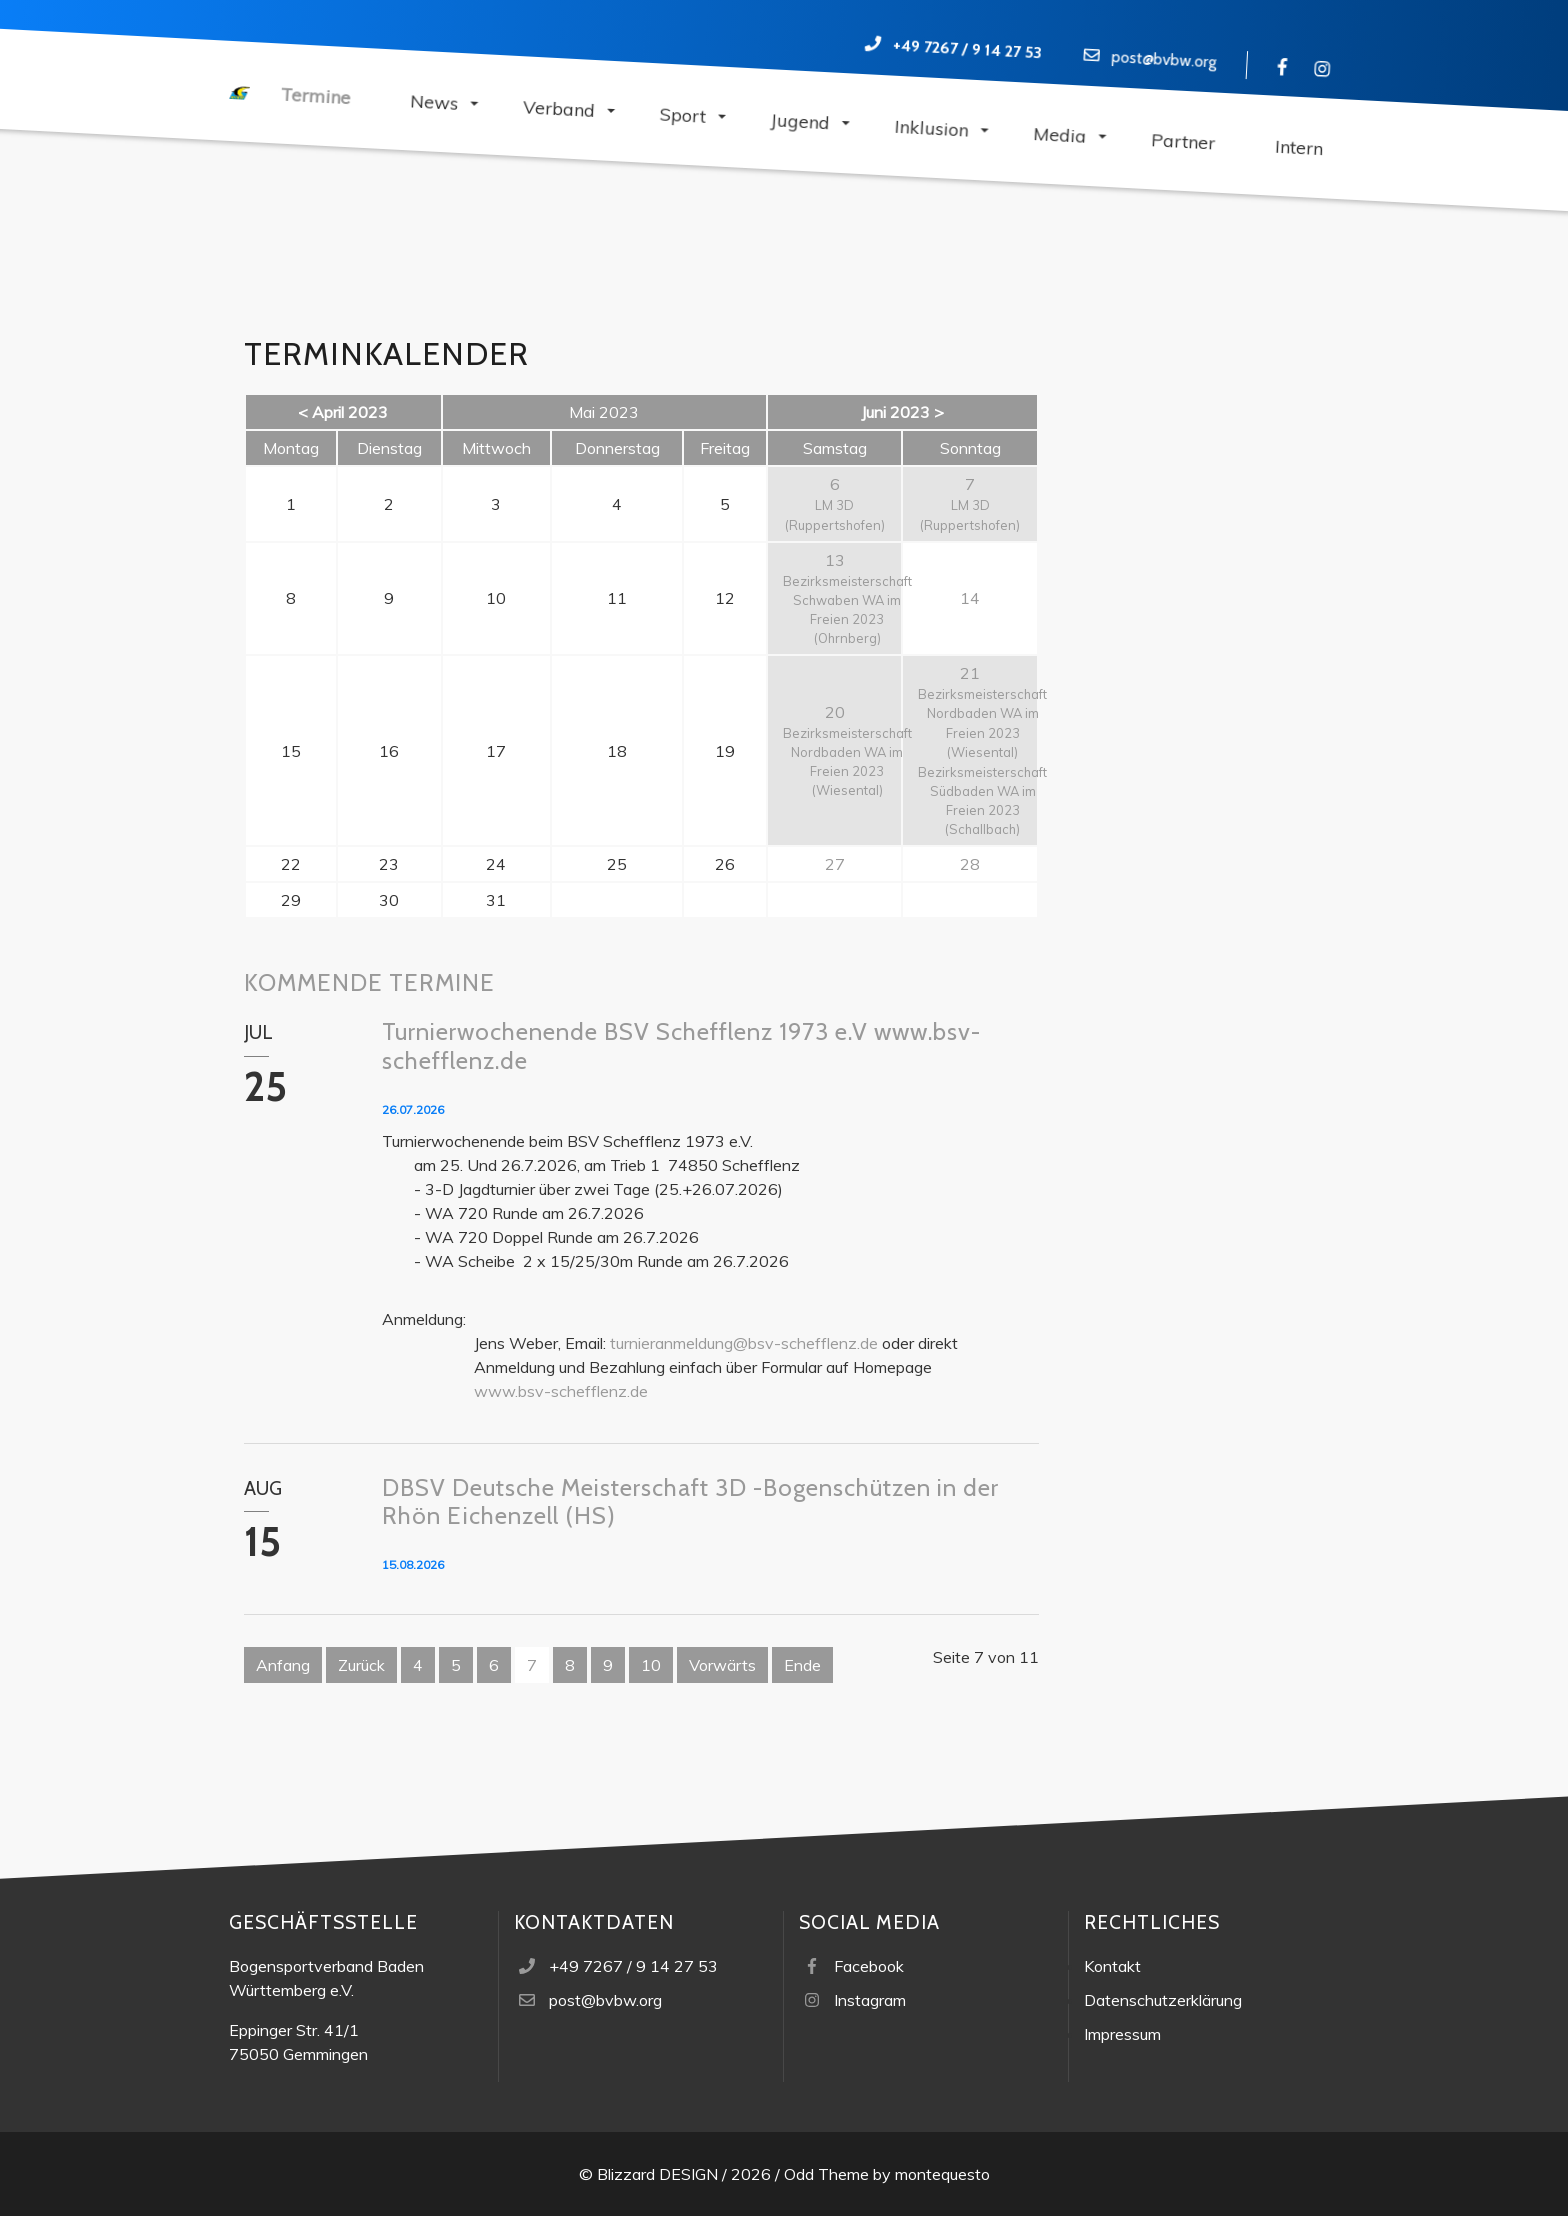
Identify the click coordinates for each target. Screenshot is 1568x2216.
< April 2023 (343, 412)
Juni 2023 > (902, 412)
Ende (802, 1665)
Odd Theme (826, 2174)
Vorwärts (722, 1665)
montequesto (942, 2174)
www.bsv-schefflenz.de (561, 1391)
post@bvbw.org (1164, 59)
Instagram (870, 2000)
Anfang (283, 1665)
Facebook (869, 1966)
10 (651, 1665)
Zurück (361, 1665)
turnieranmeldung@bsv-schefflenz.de (744, 1343)
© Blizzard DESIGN (648, 2174)
